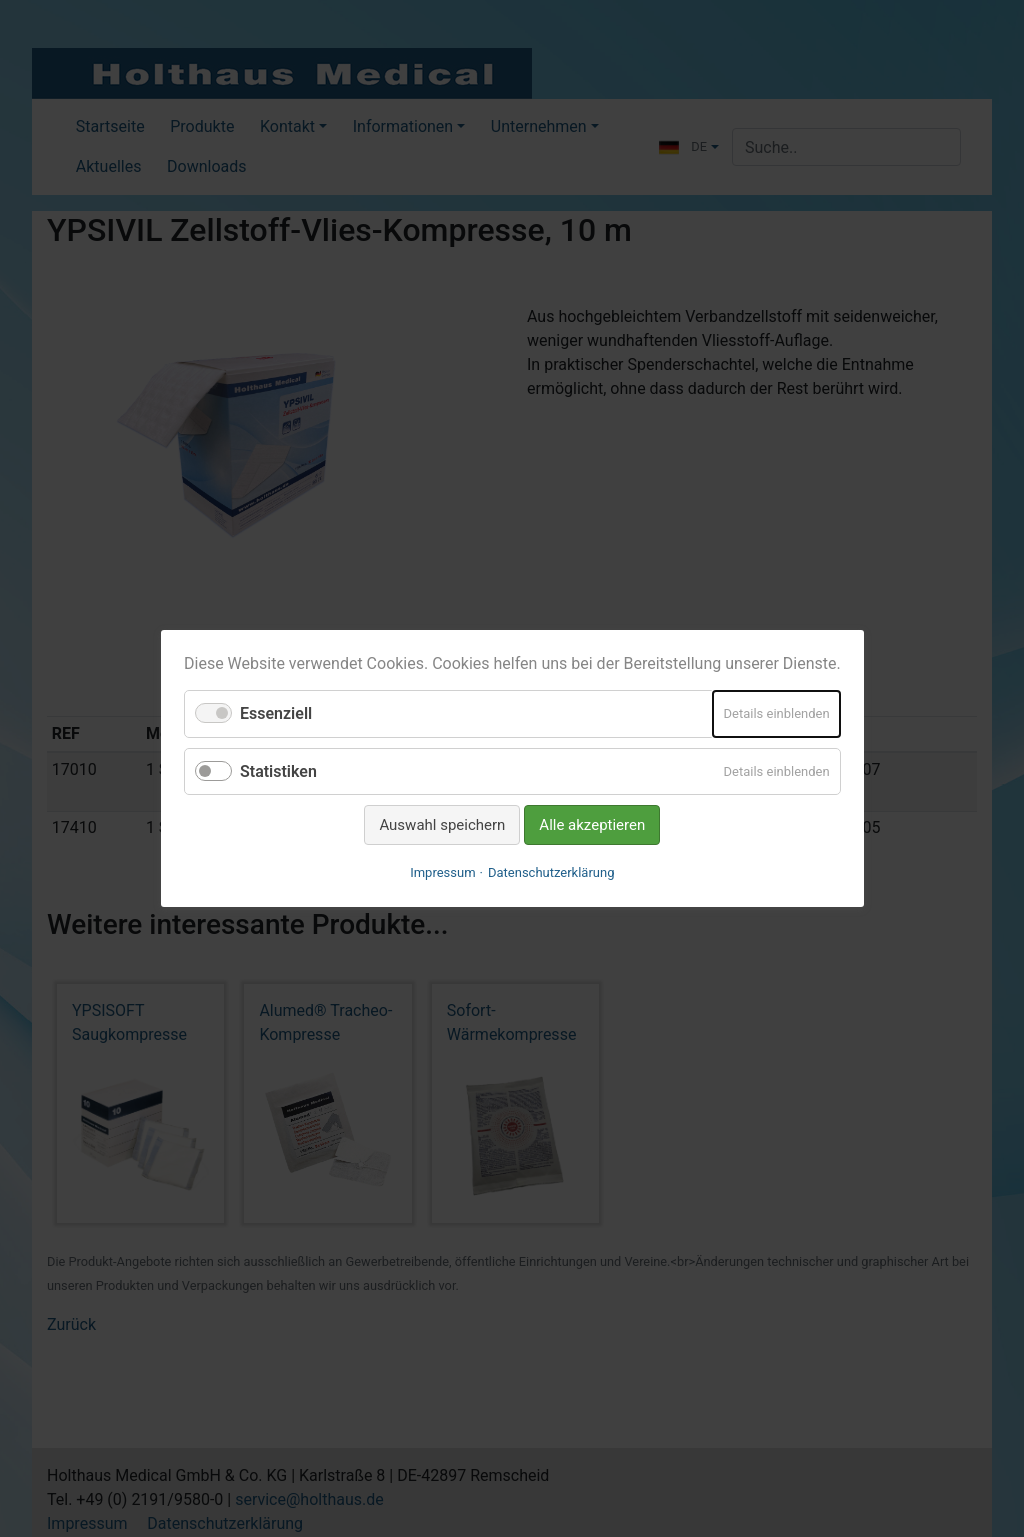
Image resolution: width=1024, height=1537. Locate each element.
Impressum (442, 872)
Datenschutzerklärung (551, 872)
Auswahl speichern (442, 825)
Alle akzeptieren (592, 825)
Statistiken (278, 770)
